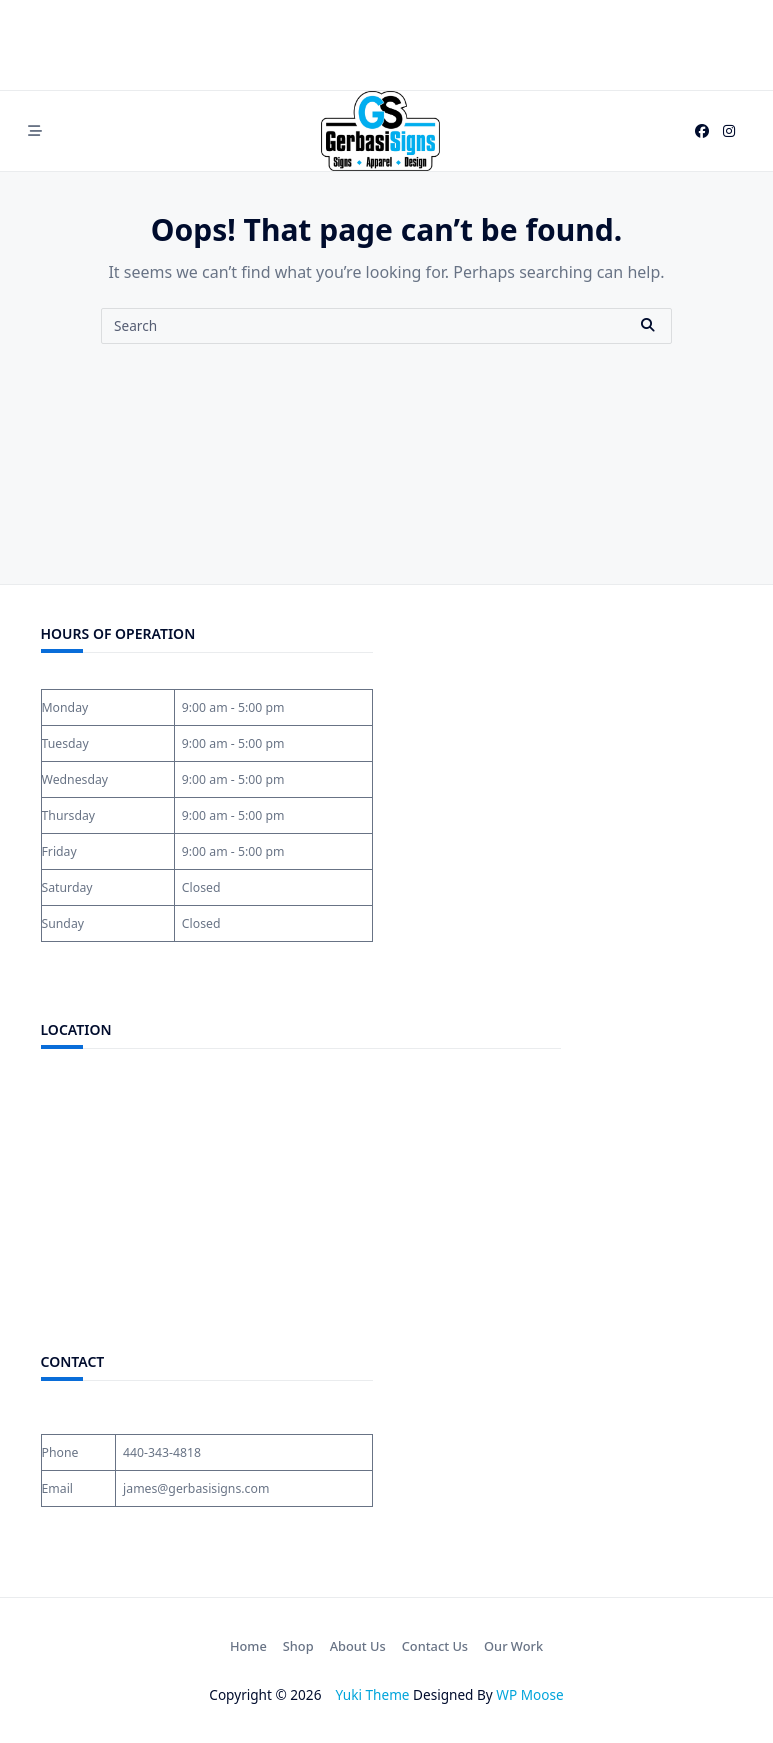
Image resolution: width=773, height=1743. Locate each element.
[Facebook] (702, 131)
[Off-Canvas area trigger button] (36, 131)
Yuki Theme (373, 1694)
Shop (298, 1646)
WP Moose (529, 1694)
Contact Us (435, 1646)
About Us (358, 1646)
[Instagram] (729, 131)
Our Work (513, 1646)
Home (248, 1646)
